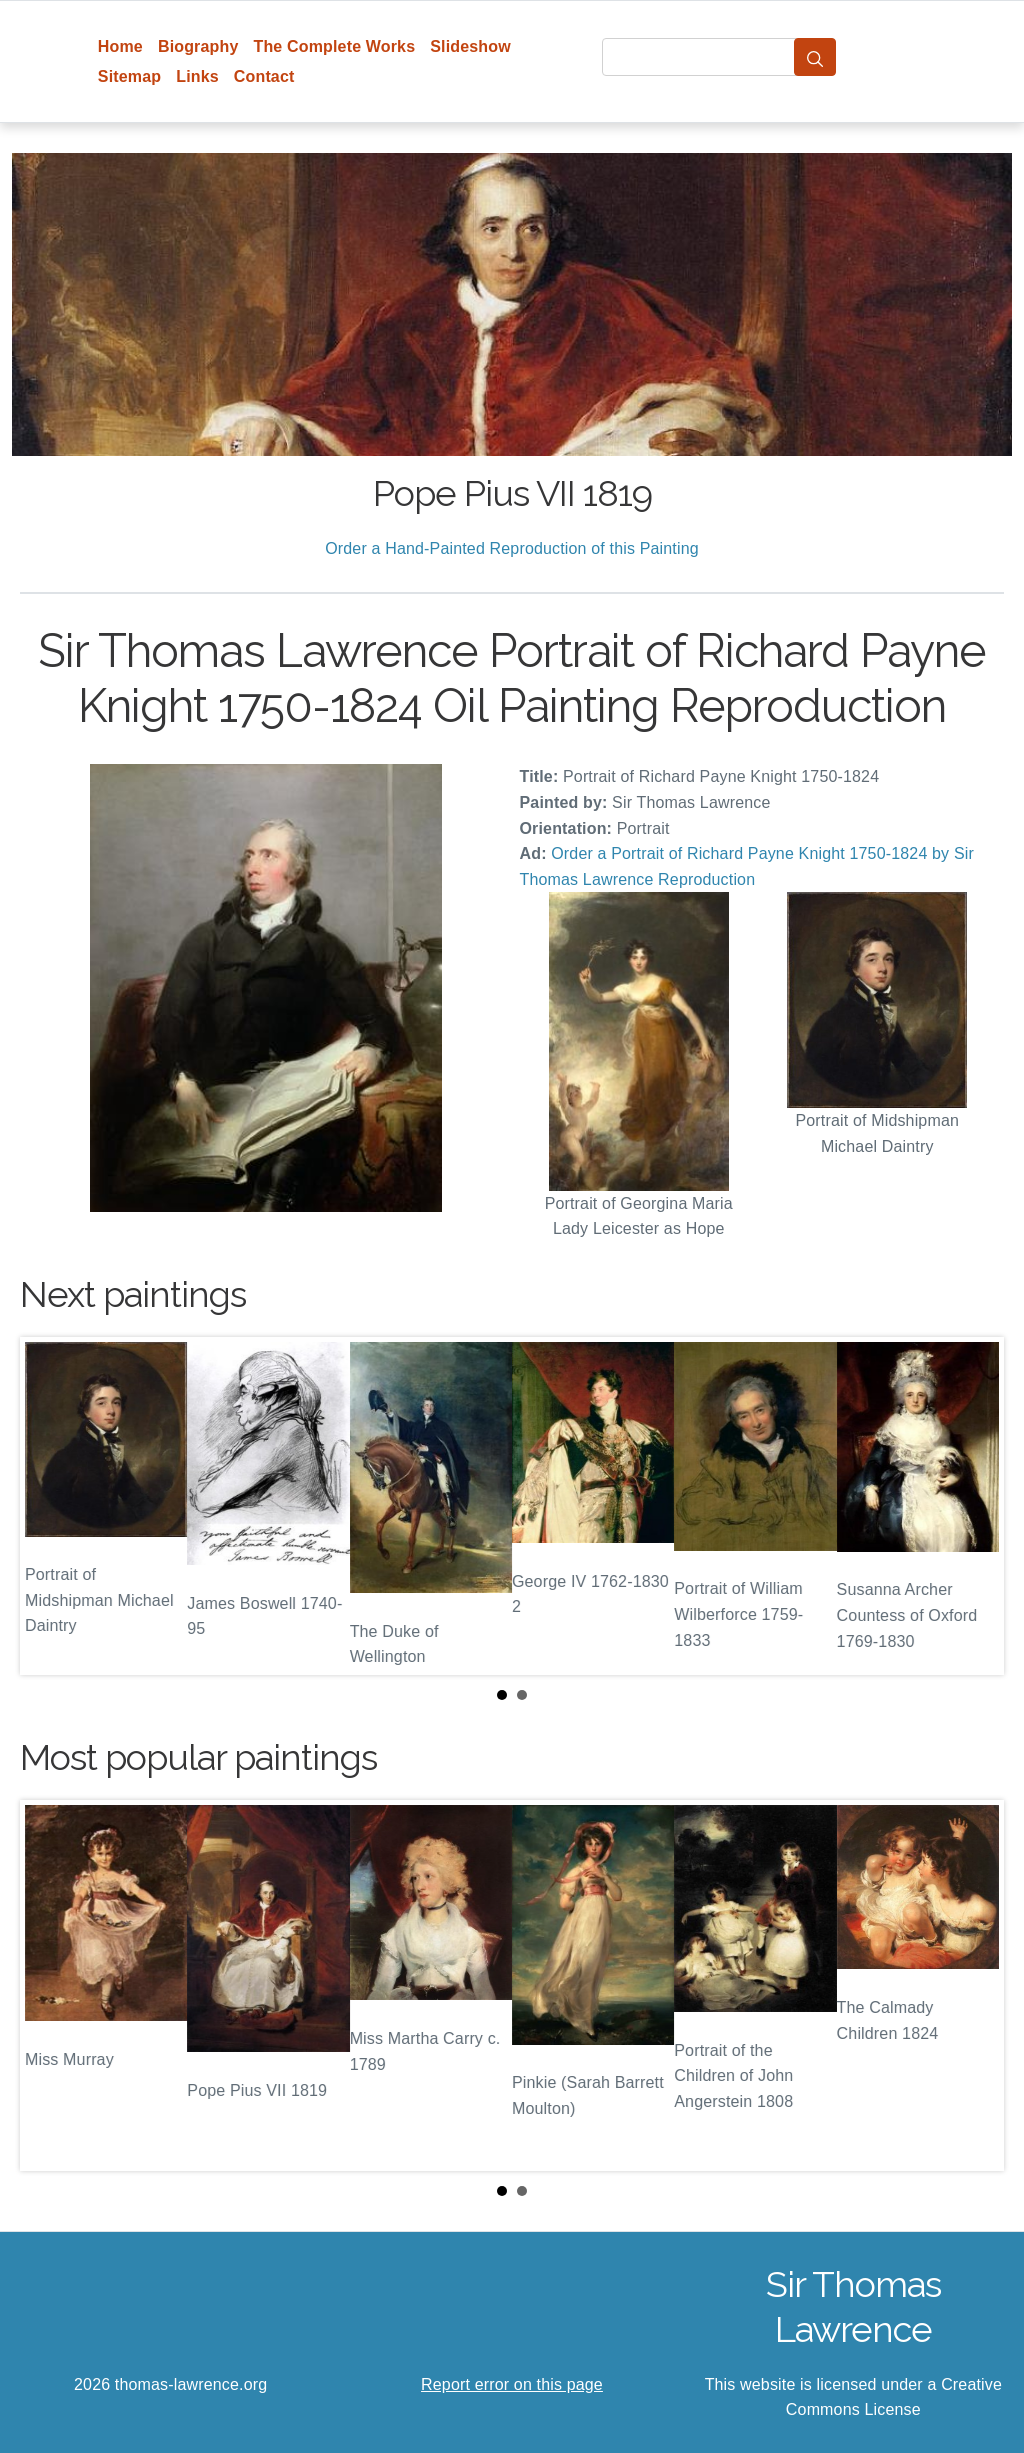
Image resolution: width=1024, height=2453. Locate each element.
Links (197, 76)
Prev (51, 1506)
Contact (264, 76)
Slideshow (470, 46)
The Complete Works (334, 46)
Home (120, 46)
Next (973, 1506)
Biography (198, 46)
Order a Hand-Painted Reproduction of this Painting (512, 548)
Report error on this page (512, 2384)
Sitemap (129, 76)
